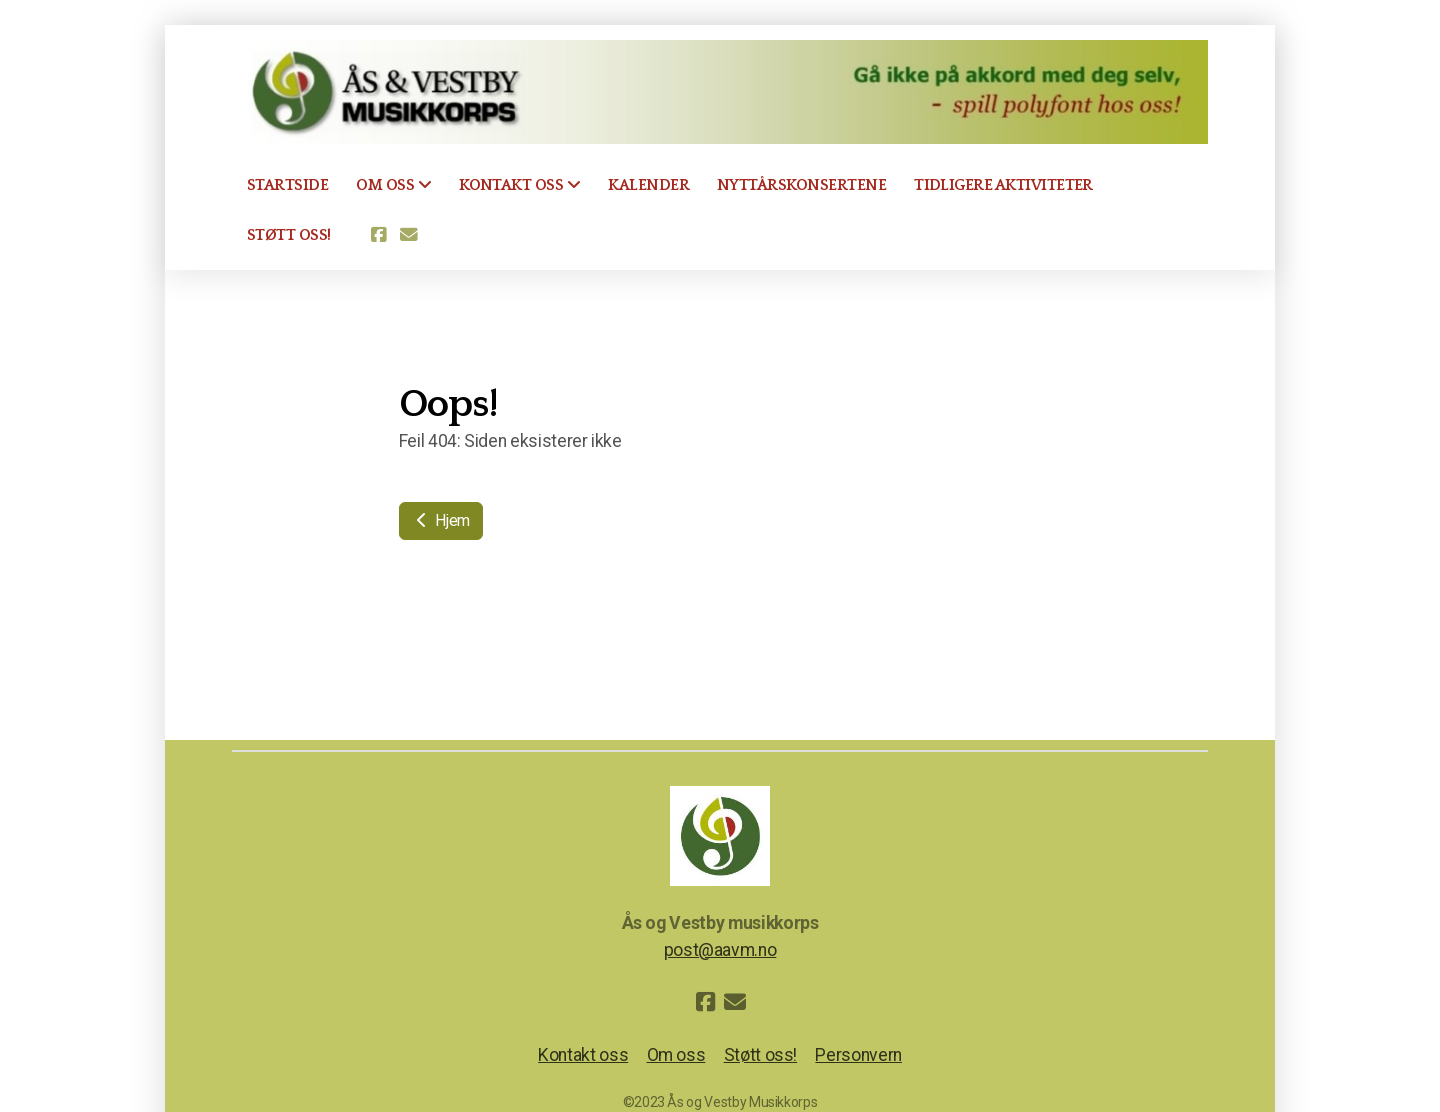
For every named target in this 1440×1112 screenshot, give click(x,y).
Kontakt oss (583, 1055)
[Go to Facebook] (379, 236)
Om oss (676, 1055)
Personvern (858, 1055)
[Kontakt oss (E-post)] (409, 236)
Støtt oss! (760, 1055)
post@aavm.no (720, 950)
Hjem (441, 520)
